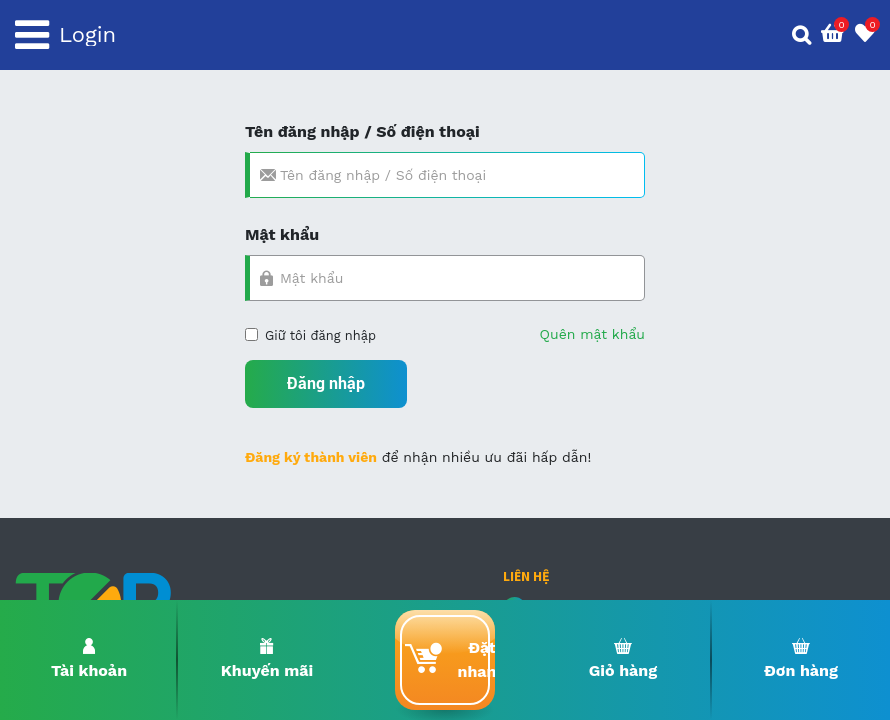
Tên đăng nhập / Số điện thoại (362, 131)
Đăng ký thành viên (311, 457)
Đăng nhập (326, 383)
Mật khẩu (282, 234)
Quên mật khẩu (592, 334)
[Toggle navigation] (32, 35)
